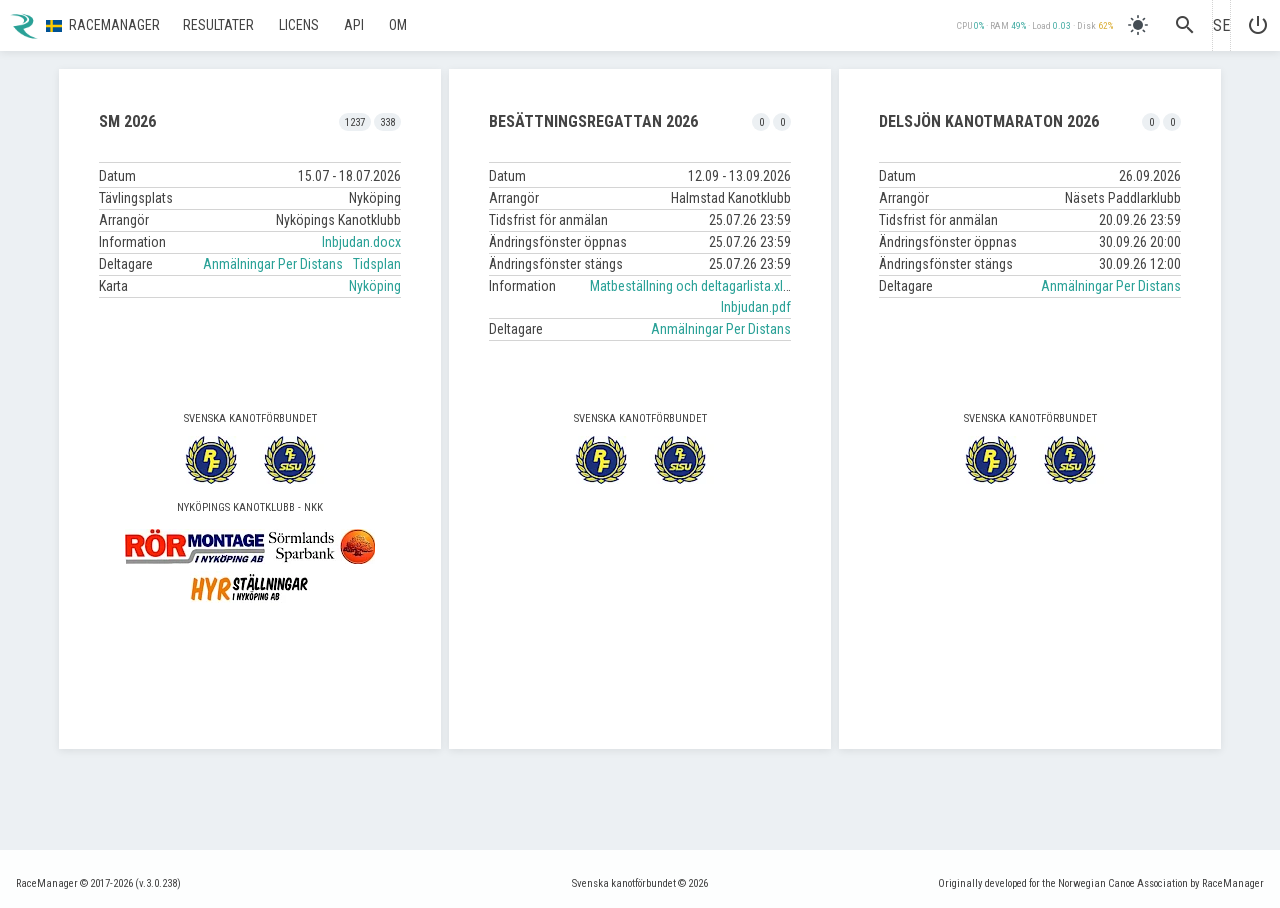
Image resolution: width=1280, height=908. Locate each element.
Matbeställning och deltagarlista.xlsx (693, 286)
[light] (1138, 25)
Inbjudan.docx (361, 242)
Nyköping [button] (375, 286)
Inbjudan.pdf (756, 307)
